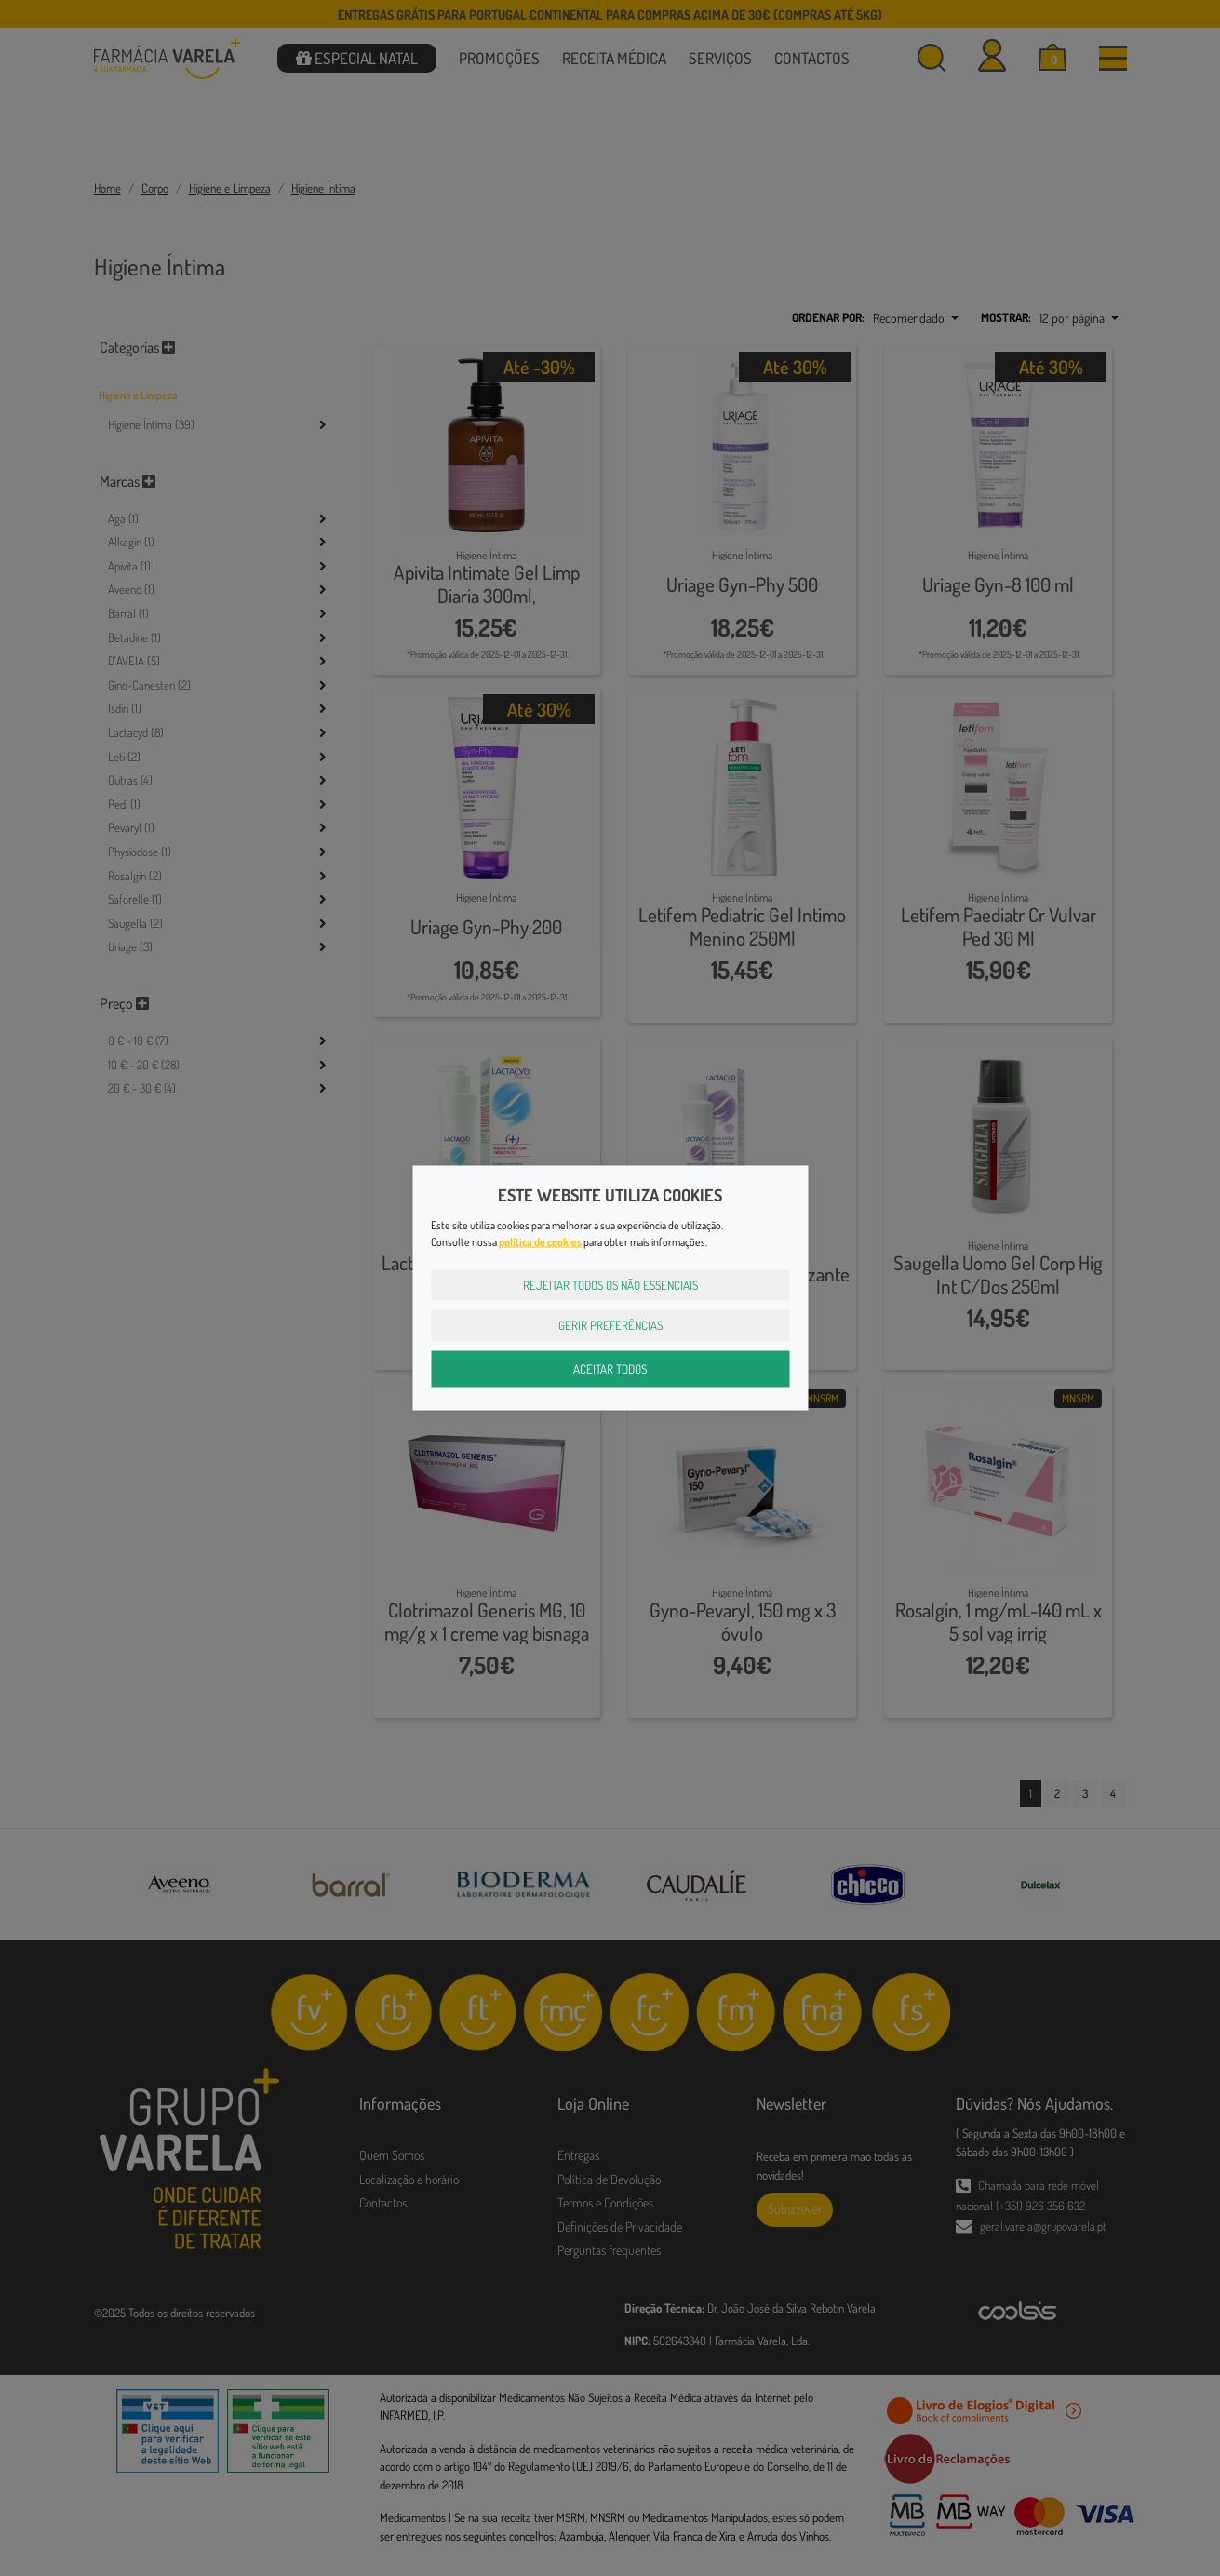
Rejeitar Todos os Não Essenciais (610, 1284)
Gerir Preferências (610, 1325)
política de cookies (540, 1241)
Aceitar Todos (610, 1368)
